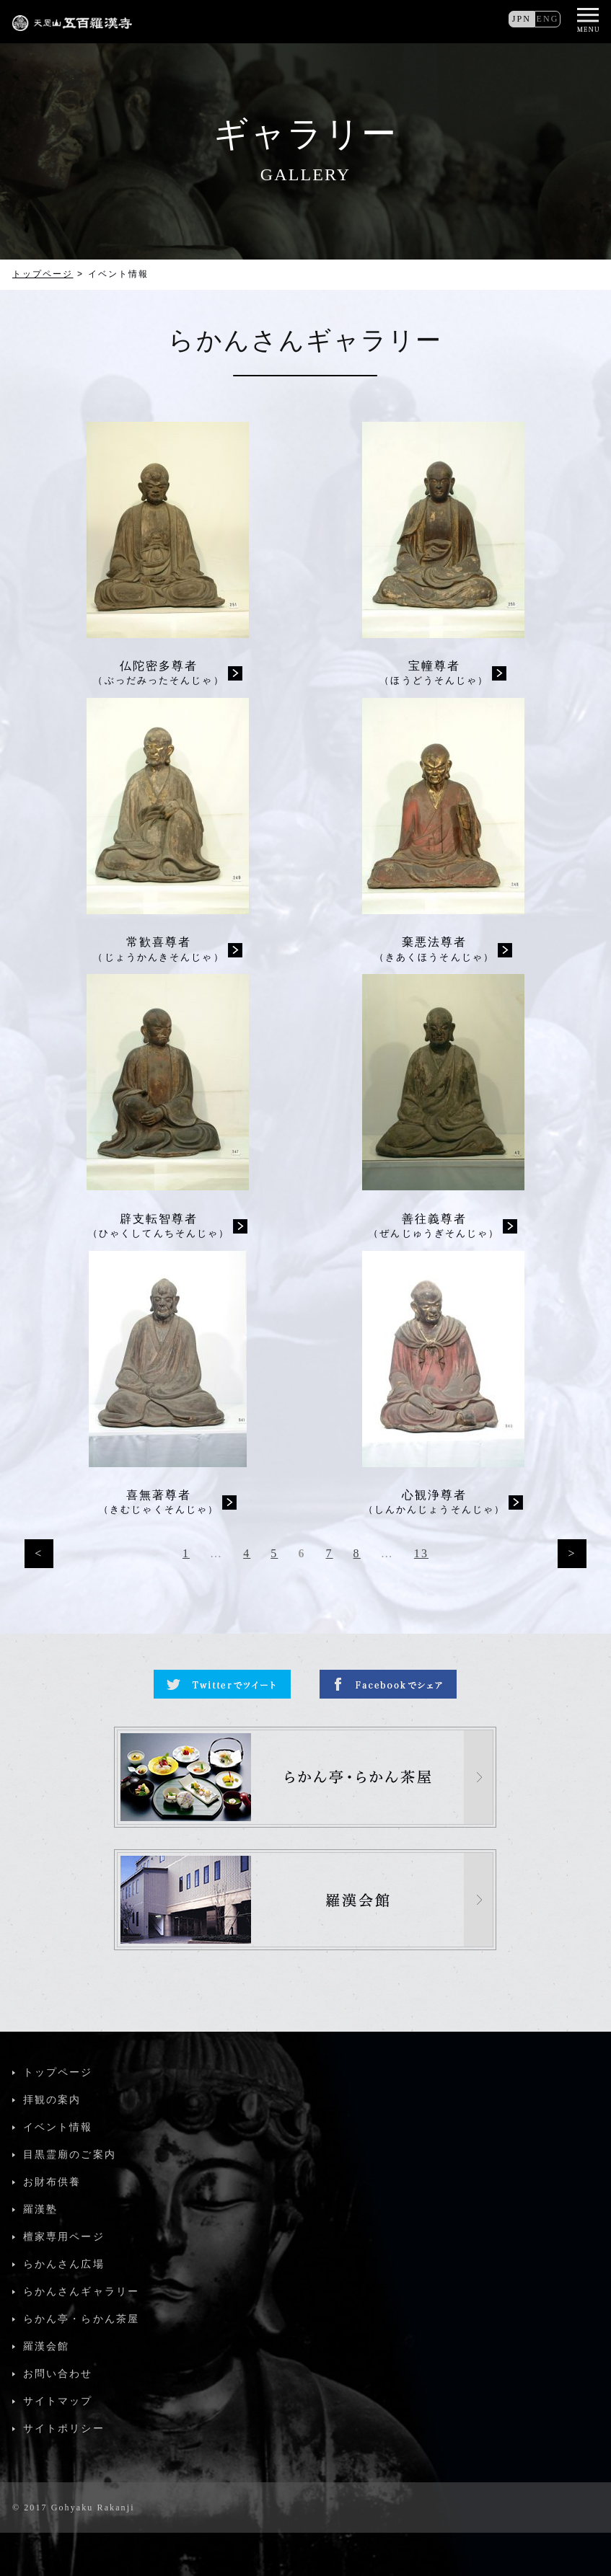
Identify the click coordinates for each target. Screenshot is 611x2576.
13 (421, 1553)
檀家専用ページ (64, 2236)
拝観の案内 (52, 2099)
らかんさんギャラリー (81, 2291)
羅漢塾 (40, 2209)
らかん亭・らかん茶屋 (81, 2319)
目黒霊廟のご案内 (69, 2154)
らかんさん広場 (64, 2264)
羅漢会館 (46, 2346)
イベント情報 (58, 2127)
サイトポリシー (64, 2428)
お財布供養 (52, 2182)
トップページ (43, 274)
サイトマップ (58, 2401)
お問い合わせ (58, 2373)
